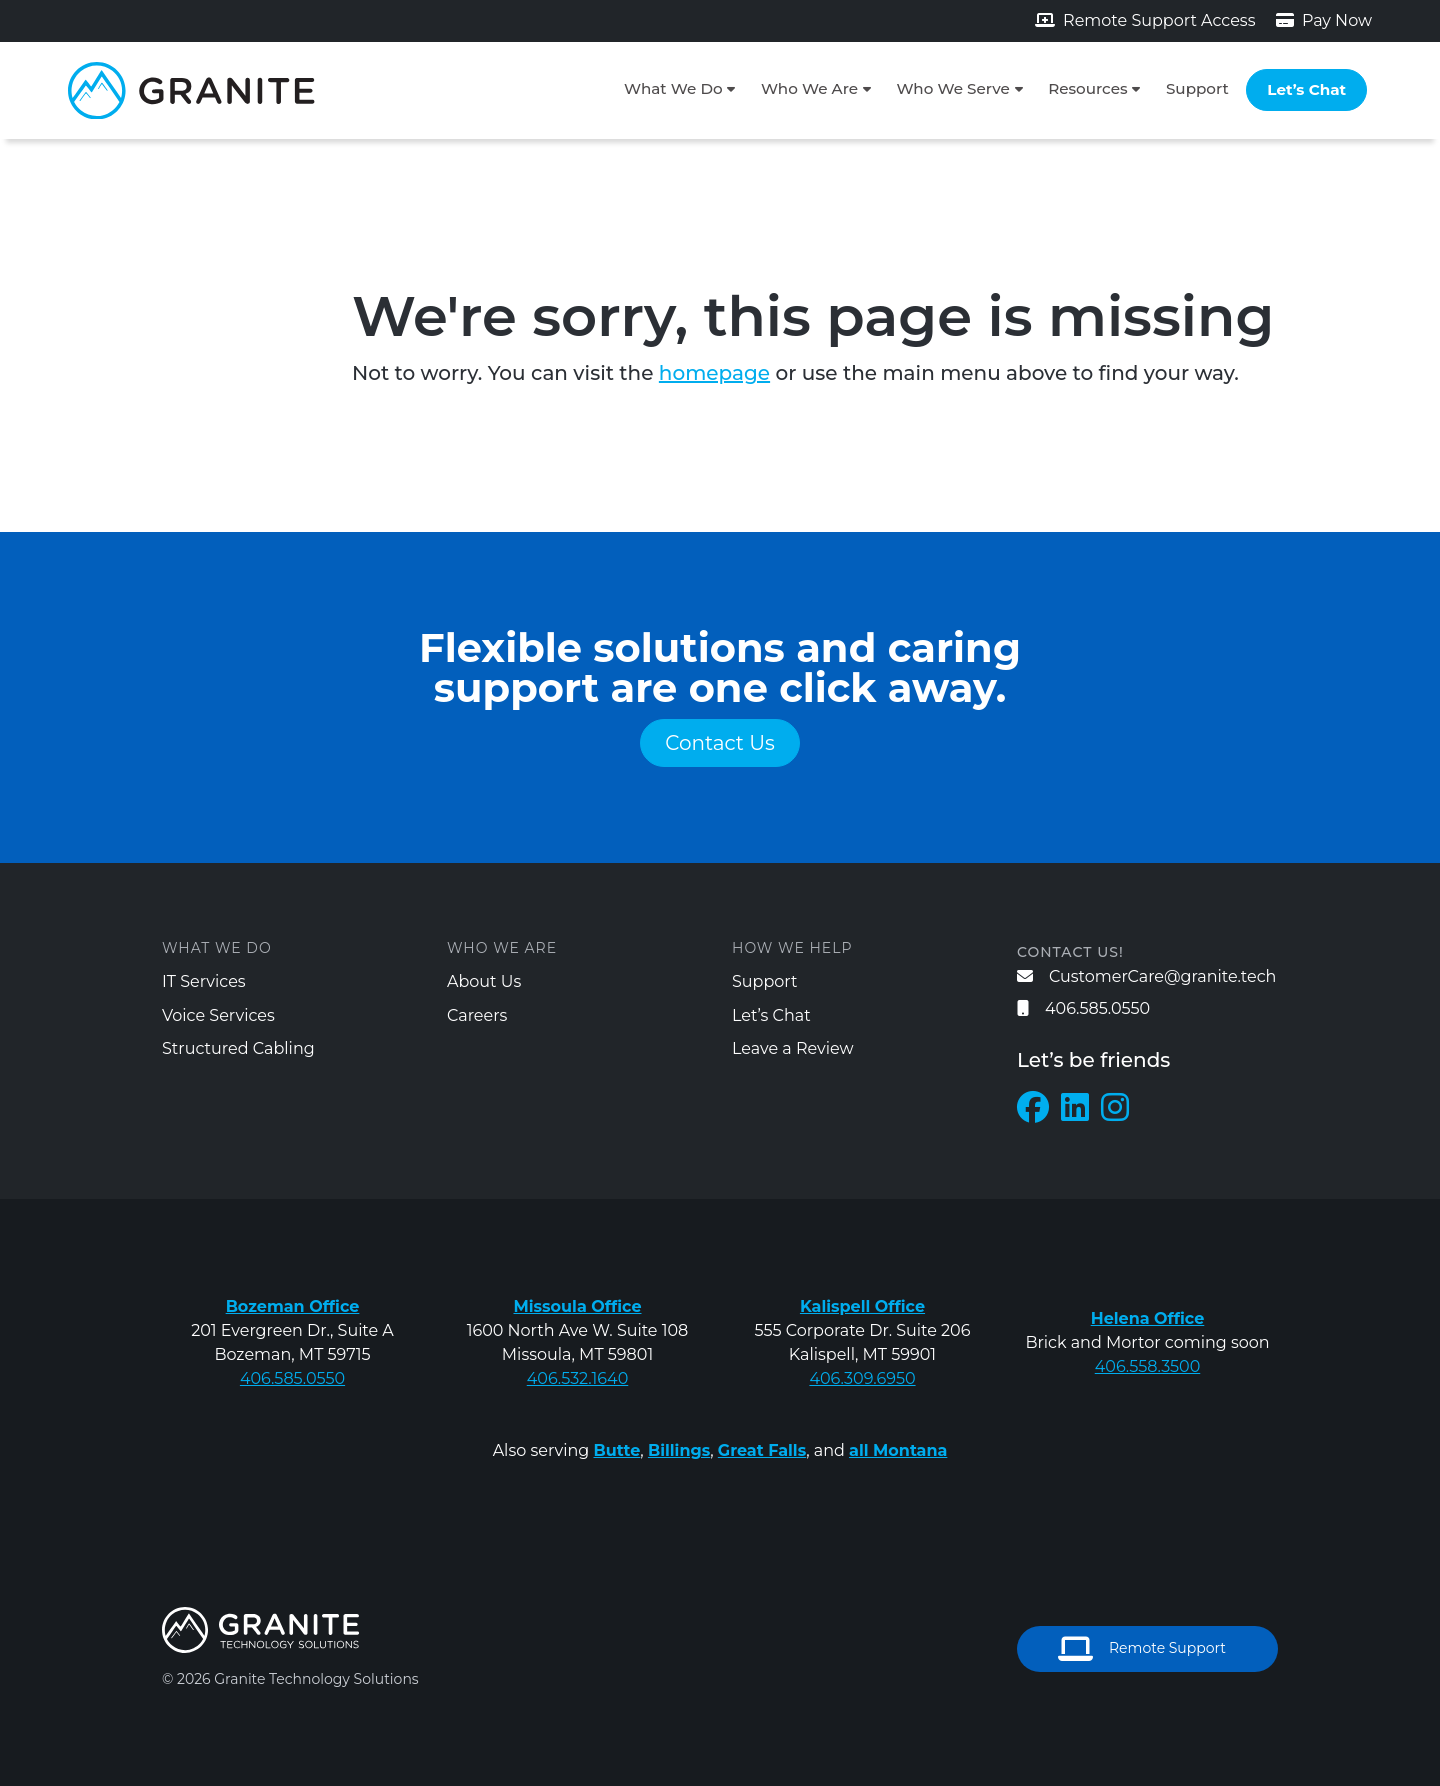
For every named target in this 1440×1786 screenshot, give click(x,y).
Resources (1087, 88)
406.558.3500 (1148, 1366)
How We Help (792, 948)
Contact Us (720, 743)
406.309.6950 (862, 1378)
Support (1197, 88)
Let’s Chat (1306, 89)
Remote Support (1142, 1649)
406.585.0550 (1083, 1008)
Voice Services (218, 1015)
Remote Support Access (1145, 20)
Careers (477, 1015)
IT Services (204, 981)
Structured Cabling (238, 1048)
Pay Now (1324, 20)
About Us (484, 981)
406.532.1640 (578, 1378)
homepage (714, 373)
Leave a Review (793, 1048)
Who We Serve (952, 88)
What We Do (673, 88)
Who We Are (809, 88)
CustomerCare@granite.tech (1146, 976)
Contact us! (1070, 952)
